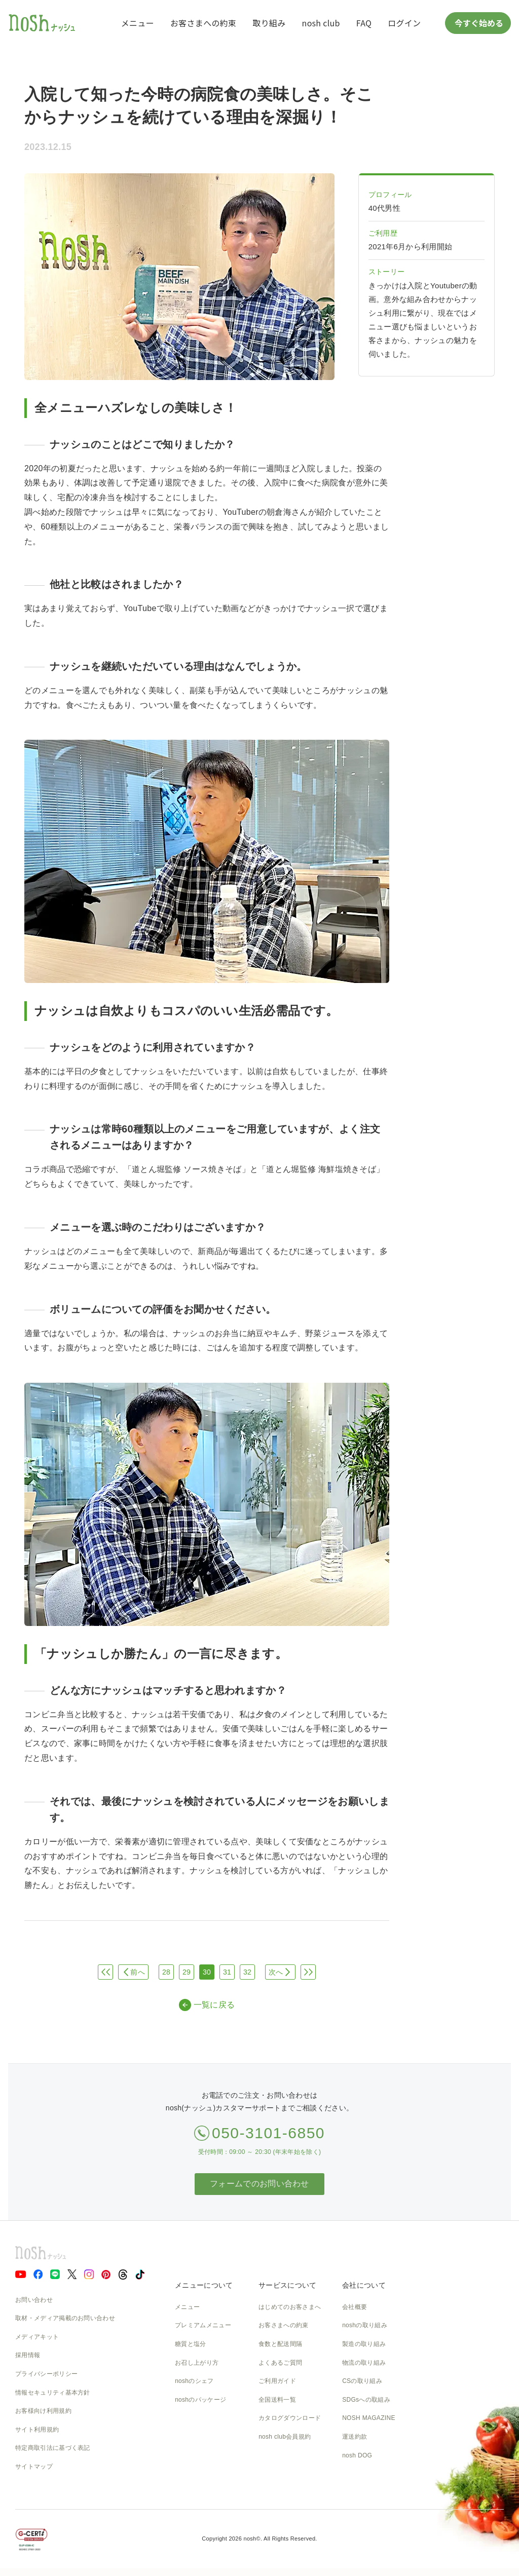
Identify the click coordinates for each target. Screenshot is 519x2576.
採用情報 (27, 2355)
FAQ (364, 23)
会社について (364, 2285)
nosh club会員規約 (284, 2436)
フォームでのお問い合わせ (259, 2183)
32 (247, 1972)
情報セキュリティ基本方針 (52, 2392)
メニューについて (204, 2285)
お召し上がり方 (196, 2362)
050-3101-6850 (268, 2133)
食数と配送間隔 (280, 2343)
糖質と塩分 (190, 2343)
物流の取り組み (364, 2362)
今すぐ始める (478, 23)
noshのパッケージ (200, 2399)
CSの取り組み (362, 2380)
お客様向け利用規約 (43, 2410)
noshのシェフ (194, 2380)
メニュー (137, 23)
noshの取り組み (364, 2325)
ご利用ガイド (277, 2380)
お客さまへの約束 (203, 23)
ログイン (404, 23)
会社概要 (354, 2306)
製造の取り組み (364, 2343)
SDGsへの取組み (366, 2399)
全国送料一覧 (277, 2399)
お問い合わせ (34, 2299)
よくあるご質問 (280, 2362)
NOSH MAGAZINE (368, 2417)
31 (227, 1972)
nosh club (321, 23)
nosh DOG (357, 2455)
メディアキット (37, 2336)
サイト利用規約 (37, 2429)
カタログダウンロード (289, 2417)
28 (166, 1972)
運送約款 (354, 2436)
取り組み (268, 23)
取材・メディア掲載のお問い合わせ (65, 2318)
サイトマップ (34, 2466)
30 (207, 1972)
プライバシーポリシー (46, 2373)
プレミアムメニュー (203, 2325)
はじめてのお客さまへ (289, 2306)
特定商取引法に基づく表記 (52, 2447)
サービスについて (287, 2285)
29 (186, 1972)
